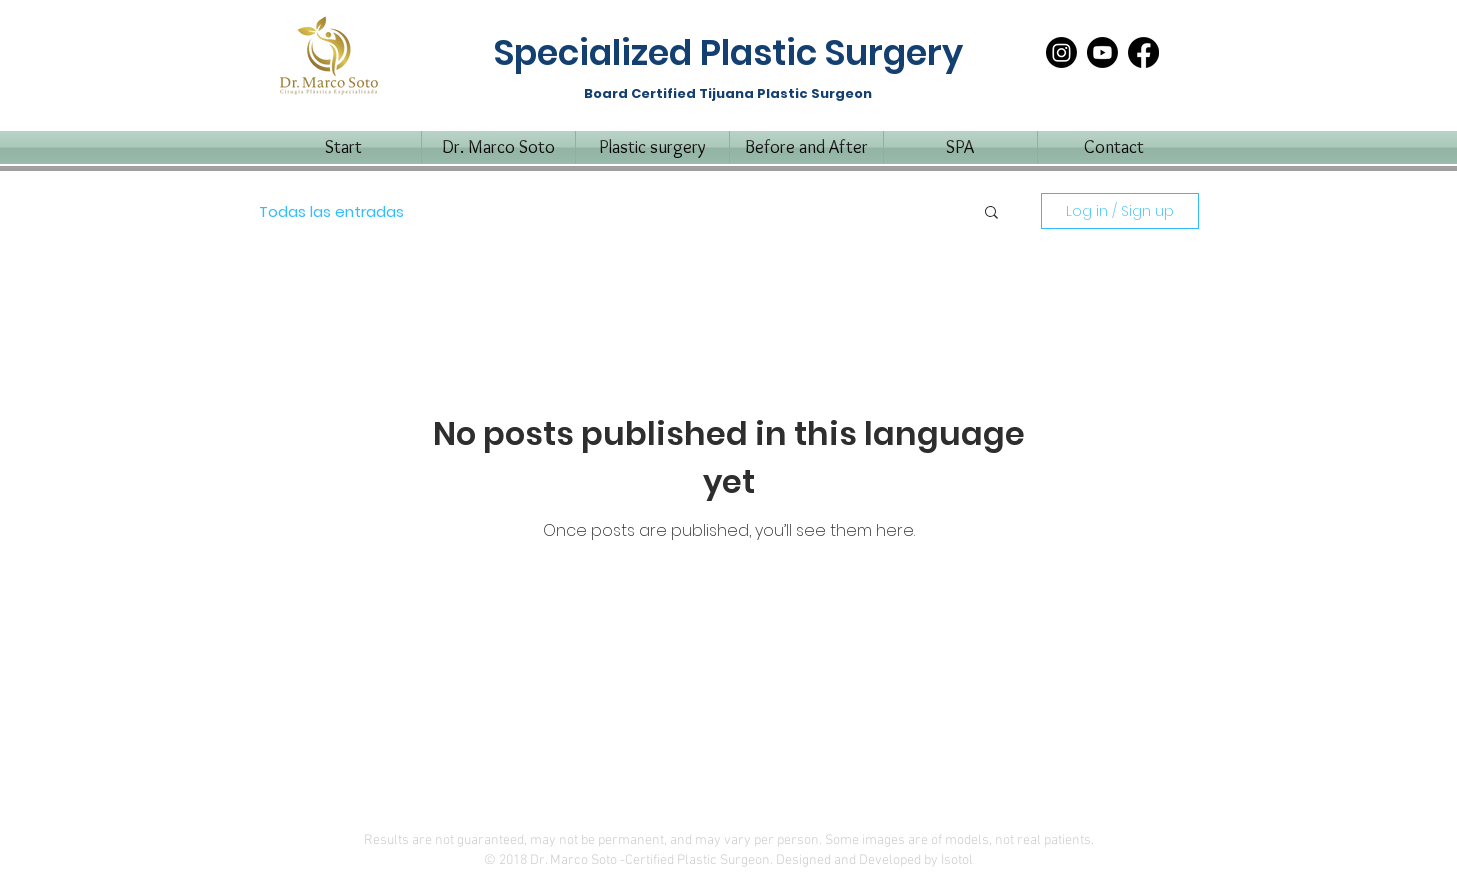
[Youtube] (1102, 52)
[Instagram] (1061, 52)
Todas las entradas (331, 211)
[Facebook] (1143, 52)
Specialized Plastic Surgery (728, 52)
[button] (991, 213)
